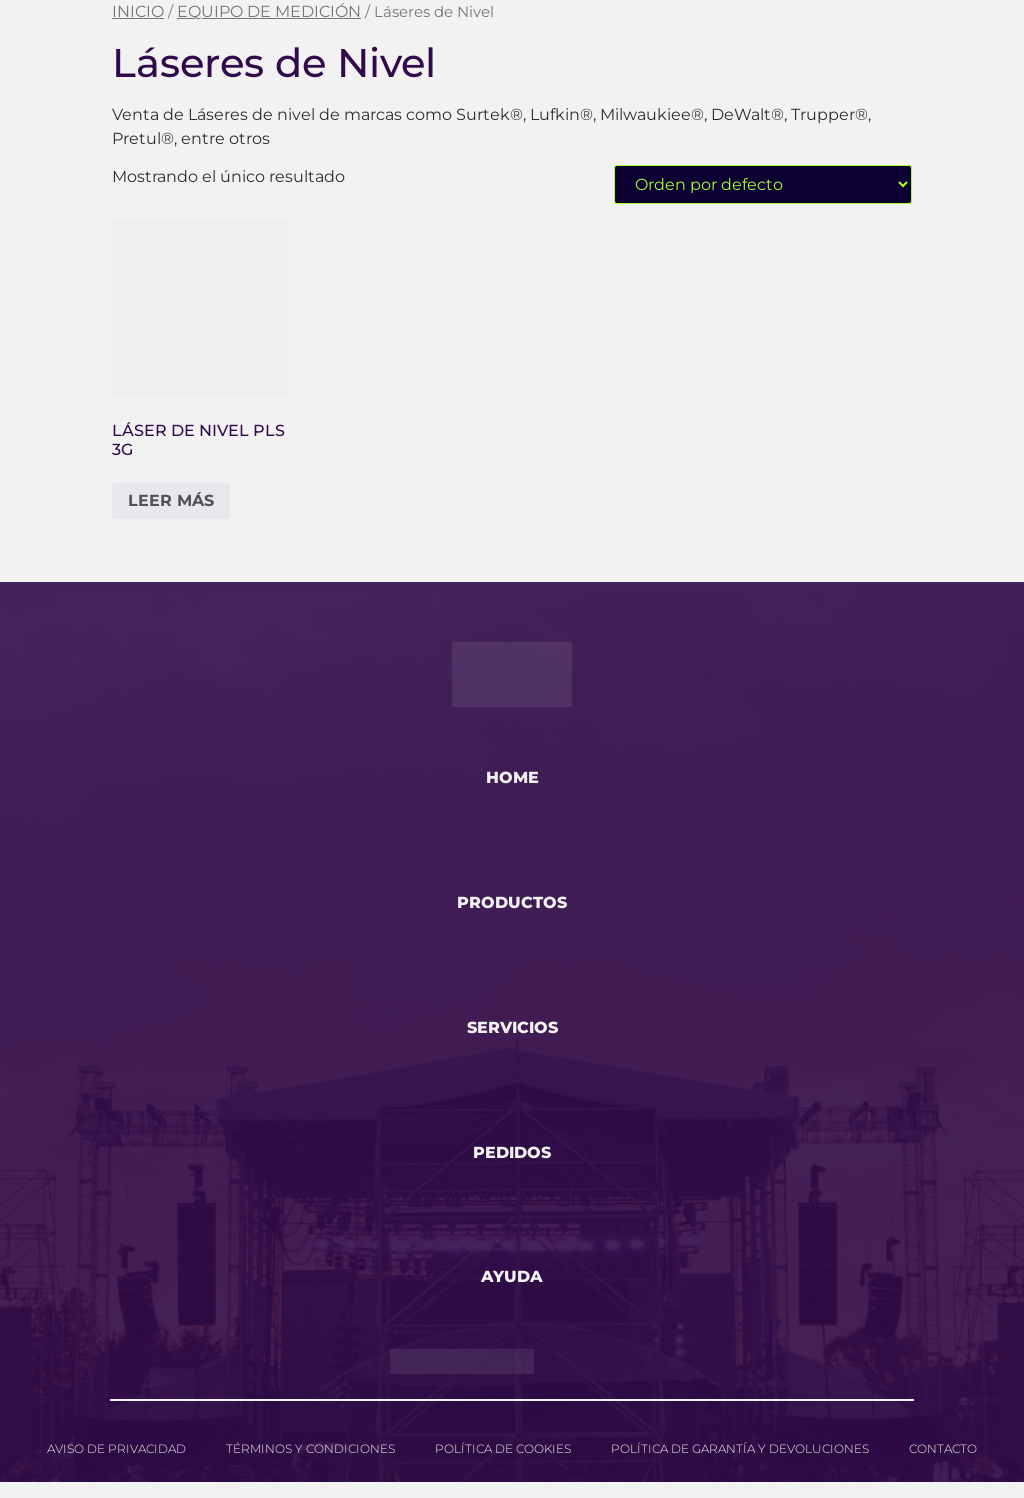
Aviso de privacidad (116, 1464)
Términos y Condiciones (310, 1464)
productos (512, 907)
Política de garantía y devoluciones (740, 1464)
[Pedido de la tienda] (763, 184)
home (512, 779)
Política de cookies (503, 1464)
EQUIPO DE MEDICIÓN (269, 11)
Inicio (138, 11)
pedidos (512, 1163)
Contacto (943, 1464)
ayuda (512, 1291)
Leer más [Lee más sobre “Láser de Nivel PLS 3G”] (171, 500)
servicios (512, 1035)
